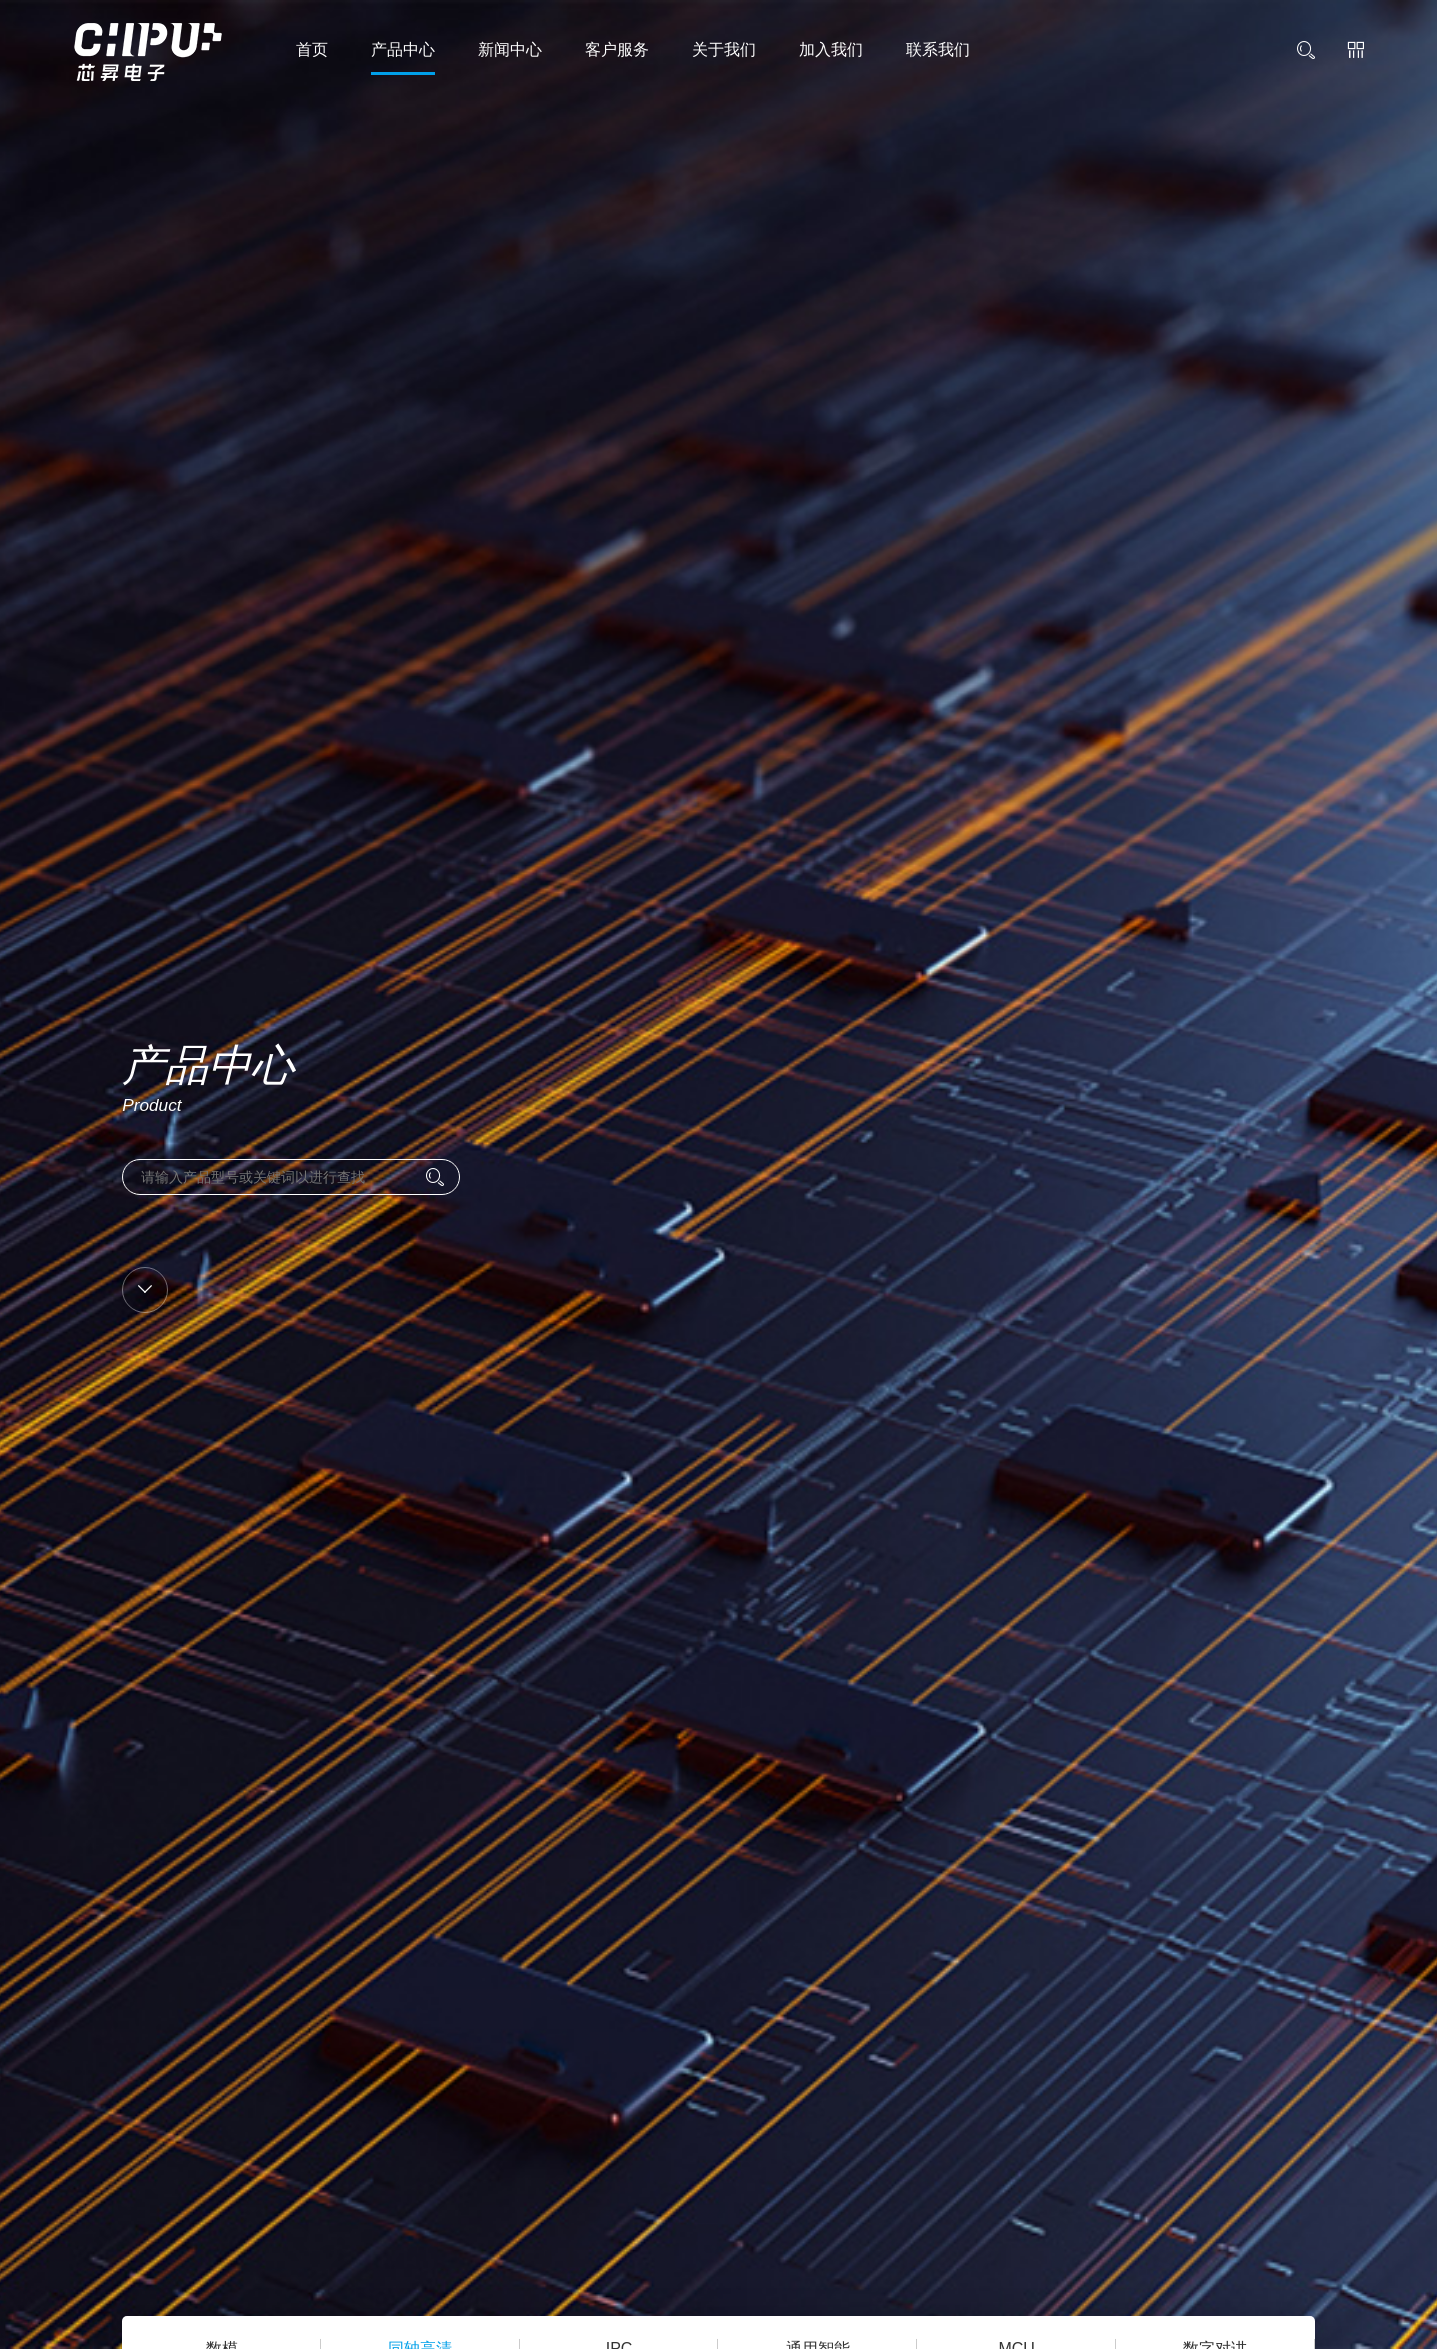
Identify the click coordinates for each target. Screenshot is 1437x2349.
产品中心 (403, 49)
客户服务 (617, 49)
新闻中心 (510, 49)
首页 (312, 49)
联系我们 (938, 49)
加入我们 (831, 49)
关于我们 (724, 49)
